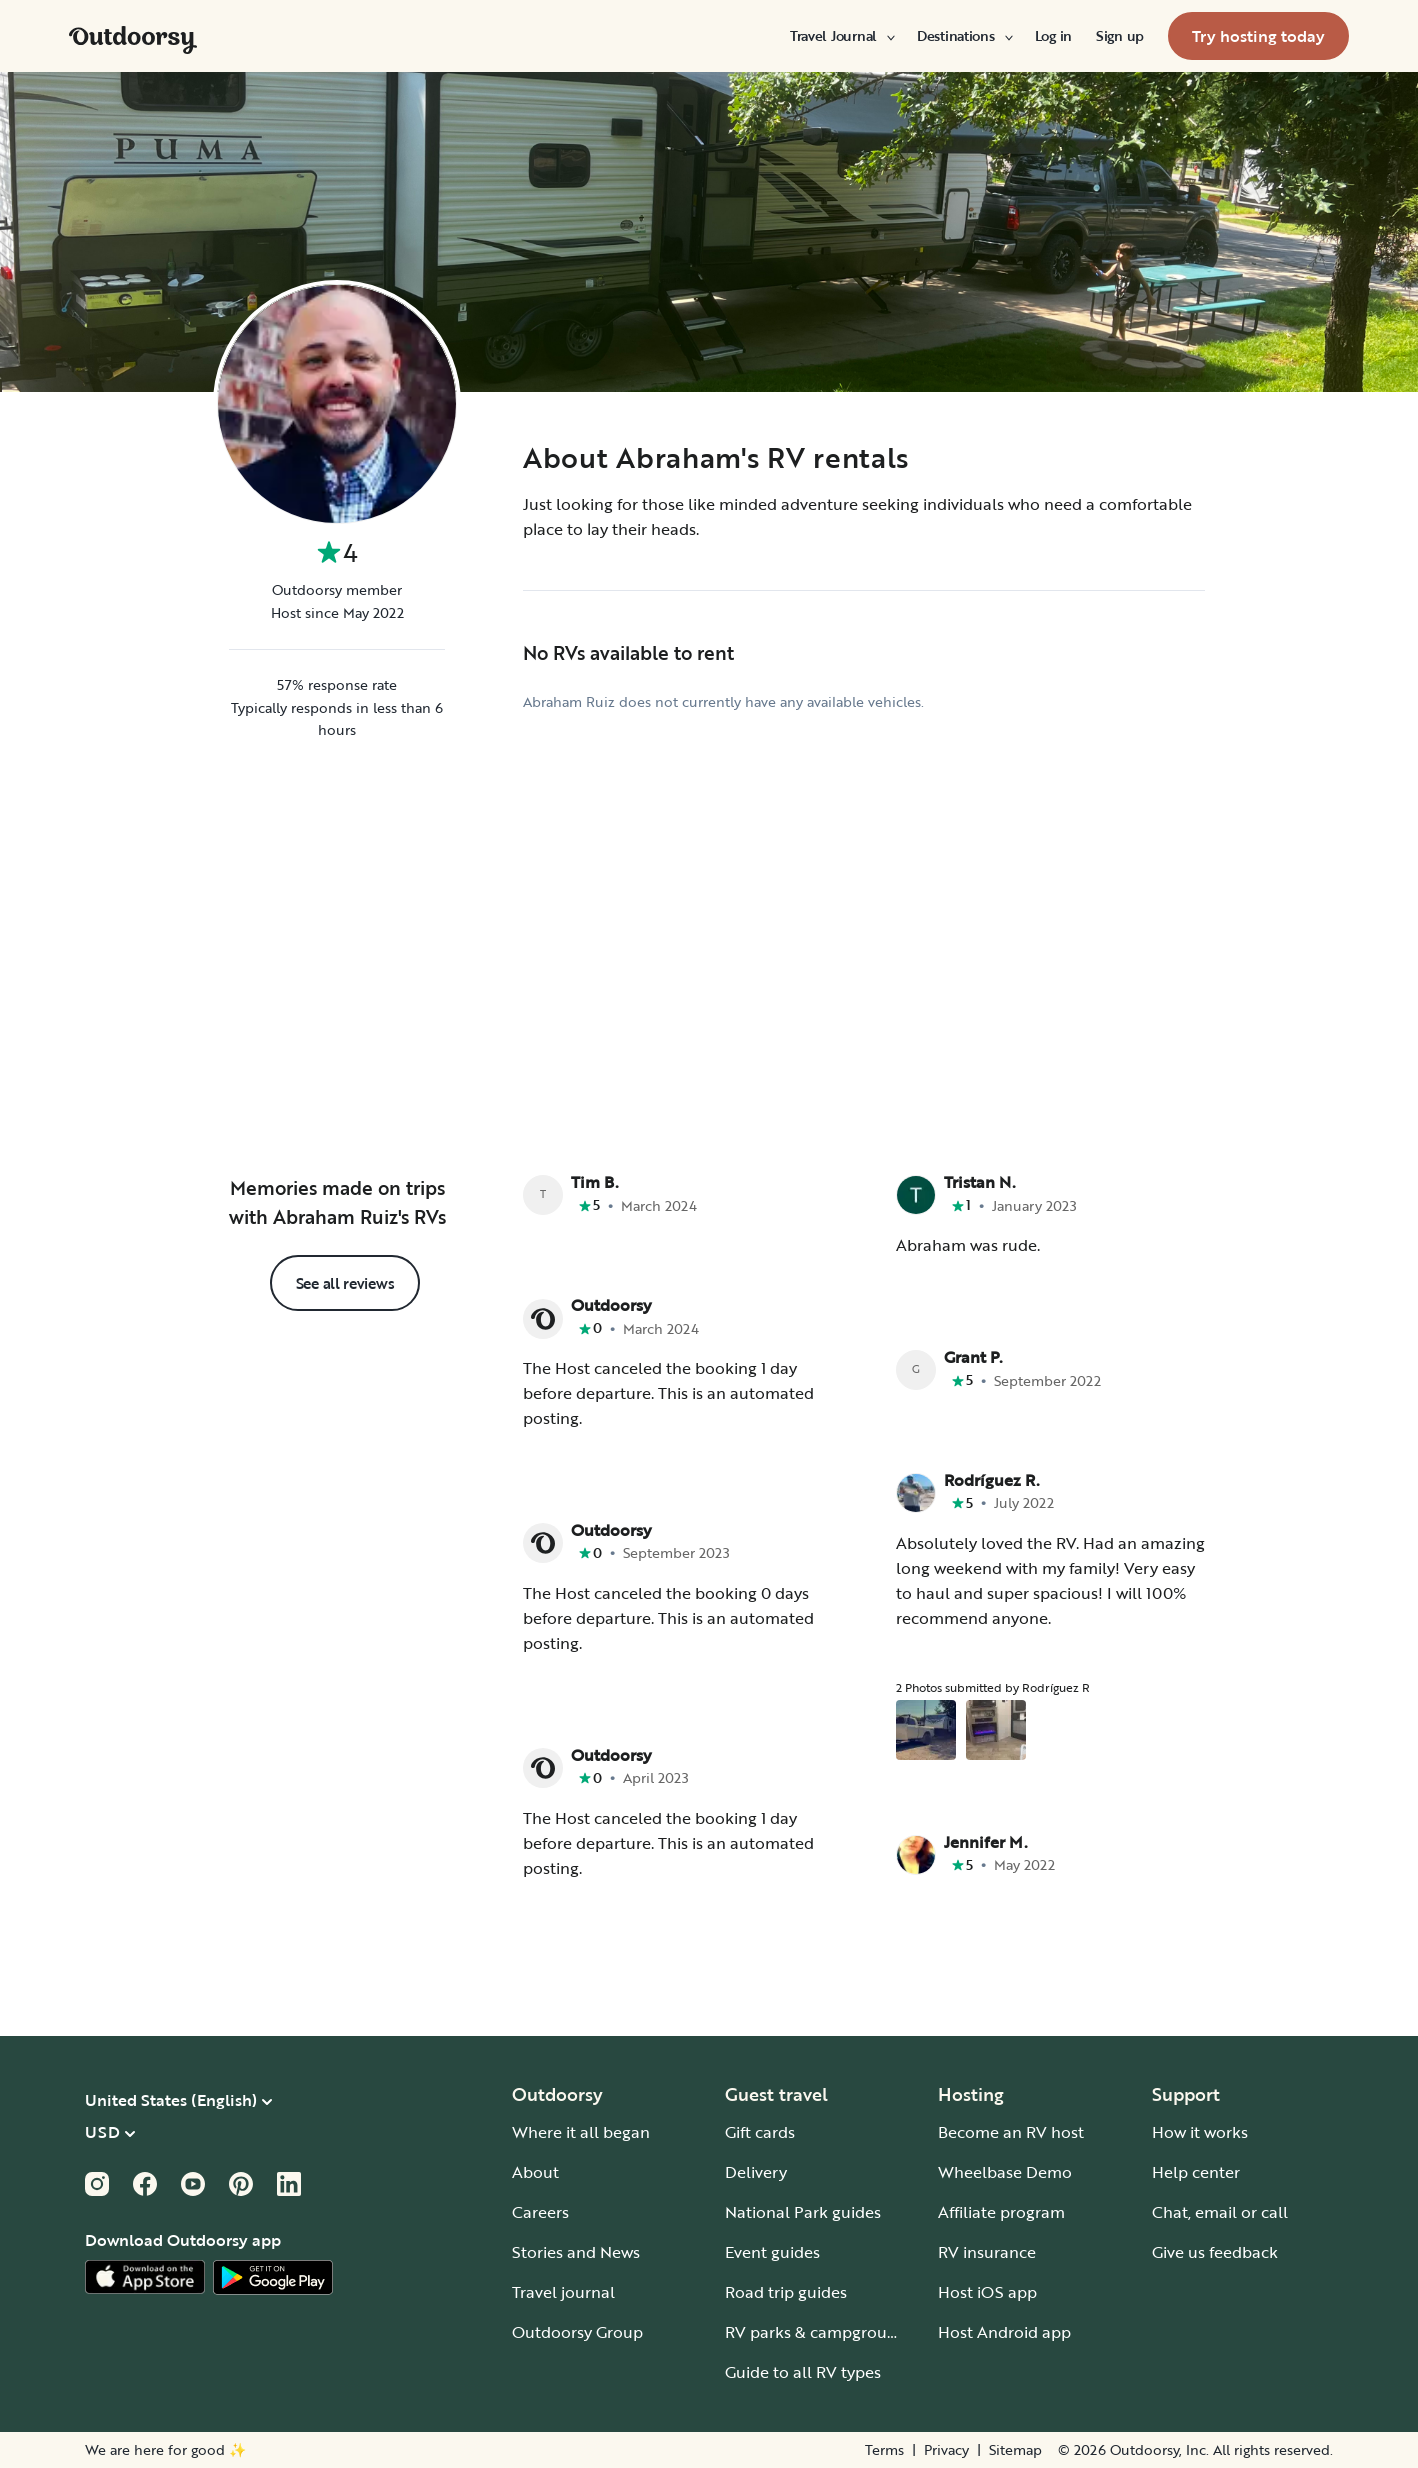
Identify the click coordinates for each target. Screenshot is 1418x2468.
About (535, 2172)
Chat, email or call (1220, 2212)
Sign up (1120, 36)
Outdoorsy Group (577, 2332)
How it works (1200, 2132)
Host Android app (1004, 2332)
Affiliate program (1001, 2212)
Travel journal (563, 2292)
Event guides (772, 2252)
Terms (884, 2450)
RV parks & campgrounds (819, 2332)
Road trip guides (786, 2292)
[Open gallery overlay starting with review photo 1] (926, 1730)
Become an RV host (1011, 2132)
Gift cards (760, 2132)
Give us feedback (1215, 2252)
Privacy (946, 2450)
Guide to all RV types (803, 2372)
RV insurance (987, 2252)
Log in (1053, 36)
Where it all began (581, 2132)
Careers (540, 2212)
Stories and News (576, 2252)
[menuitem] (841, 36)
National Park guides (803, 2212)
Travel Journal (841, 36)
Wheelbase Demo (1005, 2172)
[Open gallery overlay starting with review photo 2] (996, 1730)
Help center (1196, 2172)
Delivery (756, 2172)
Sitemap (1015, 2450)
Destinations (964, 36)
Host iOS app (987, 2292)
